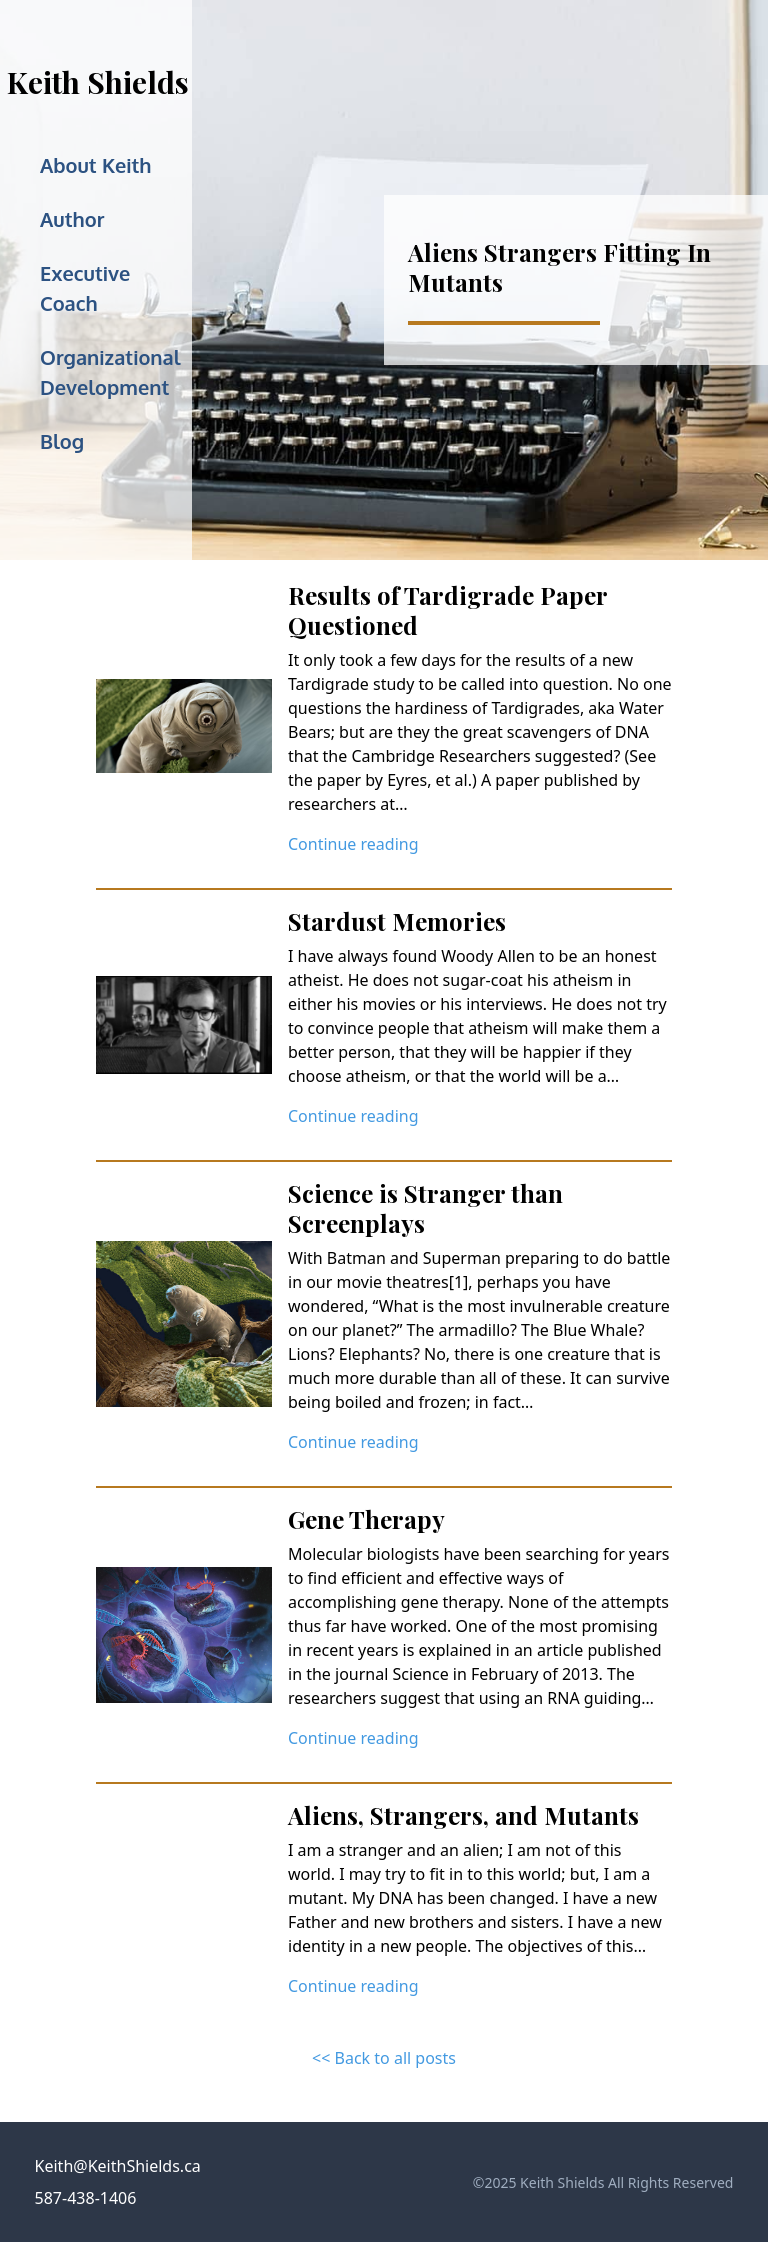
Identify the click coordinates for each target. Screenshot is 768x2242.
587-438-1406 (86, 2198)
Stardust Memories (397, 921)
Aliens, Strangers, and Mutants (463, 1815)
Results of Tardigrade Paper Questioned (447, 610)
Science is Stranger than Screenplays (425, 1208)
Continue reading (353, 844)
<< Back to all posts (384, 2058)
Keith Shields (98, 82)
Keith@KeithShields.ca (118, 2166)
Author (72, 219)
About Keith (96, 165)
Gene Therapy (366, 1519)
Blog (62, 441)
